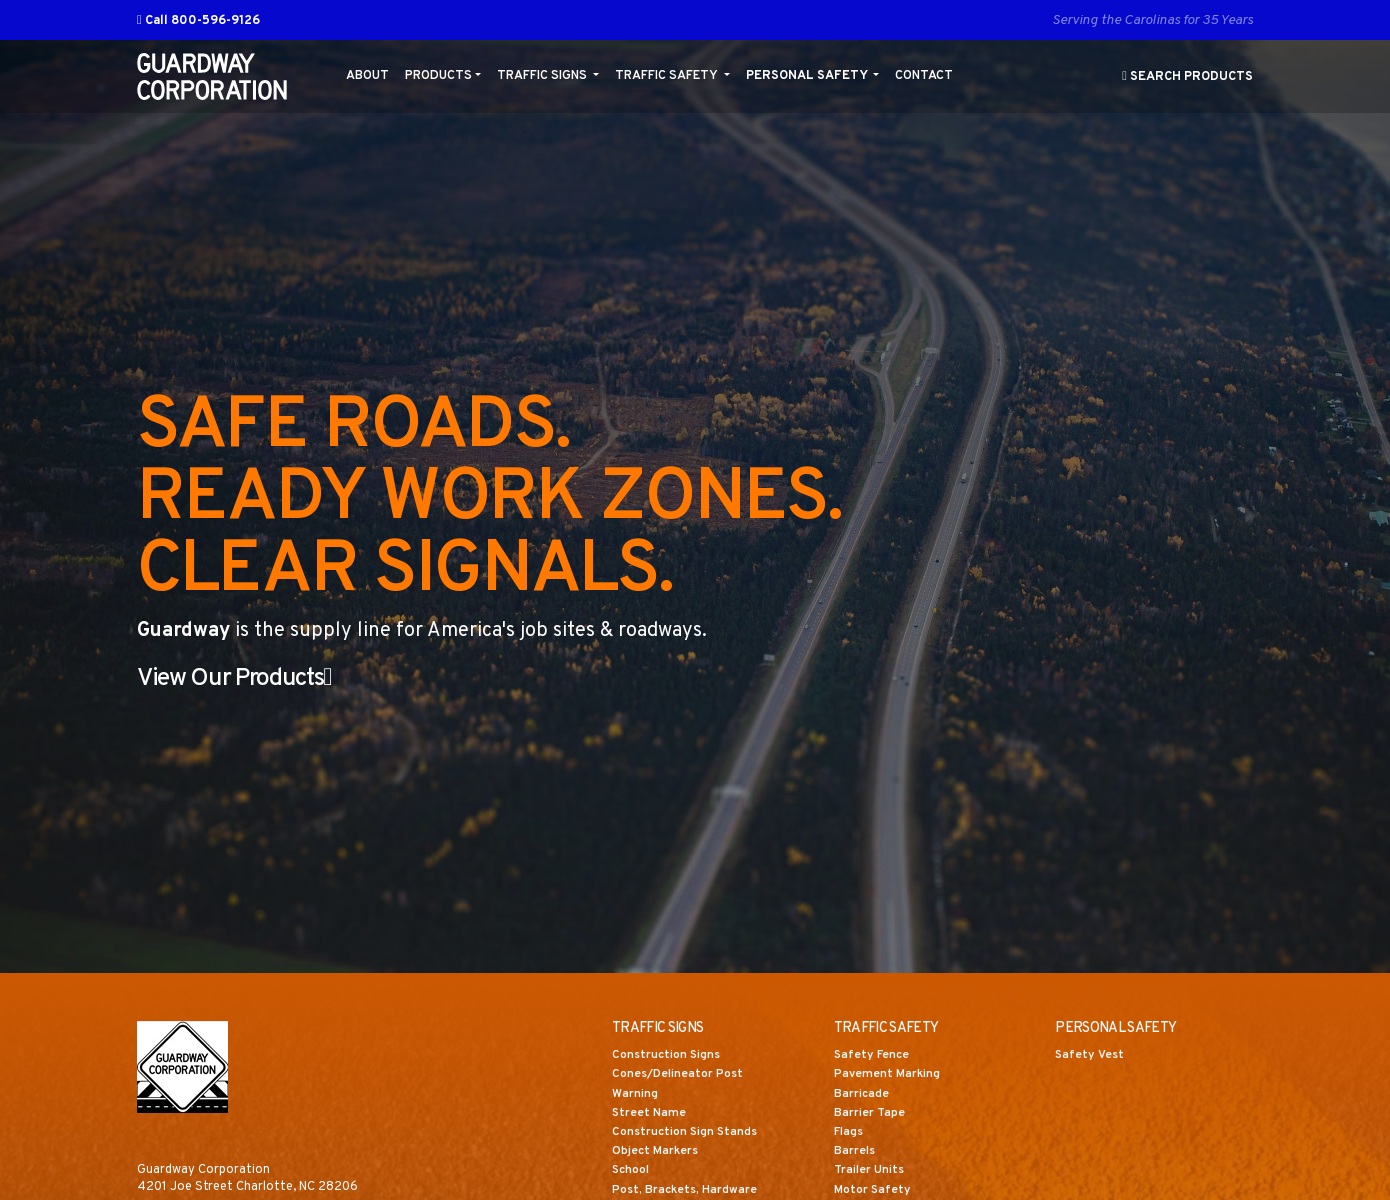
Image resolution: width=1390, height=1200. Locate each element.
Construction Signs (667, 1057)
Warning (635, 1095)
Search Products (1187, 77)
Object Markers (658, 1153)
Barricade (862, 1095)
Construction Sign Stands (686, 1134)
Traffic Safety (667, 76)
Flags (849, 1134)
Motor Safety (874, 1191)
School (631, 1172)
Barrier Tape (871, 1114)
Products (438, 76)
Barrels (855, 1153)
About (367, 76)
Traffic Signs (543, 76)
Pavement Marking (889, 1076)
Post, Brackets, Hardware (687, 1191)
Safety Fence (874, 1057)
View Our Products (247, 679)
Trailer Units (870, 1172)
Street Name (650, 1114)
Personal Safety (808, 76)
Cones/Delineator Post (681, 1076)
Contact (924, 76)
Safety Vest (1091, 1057)
